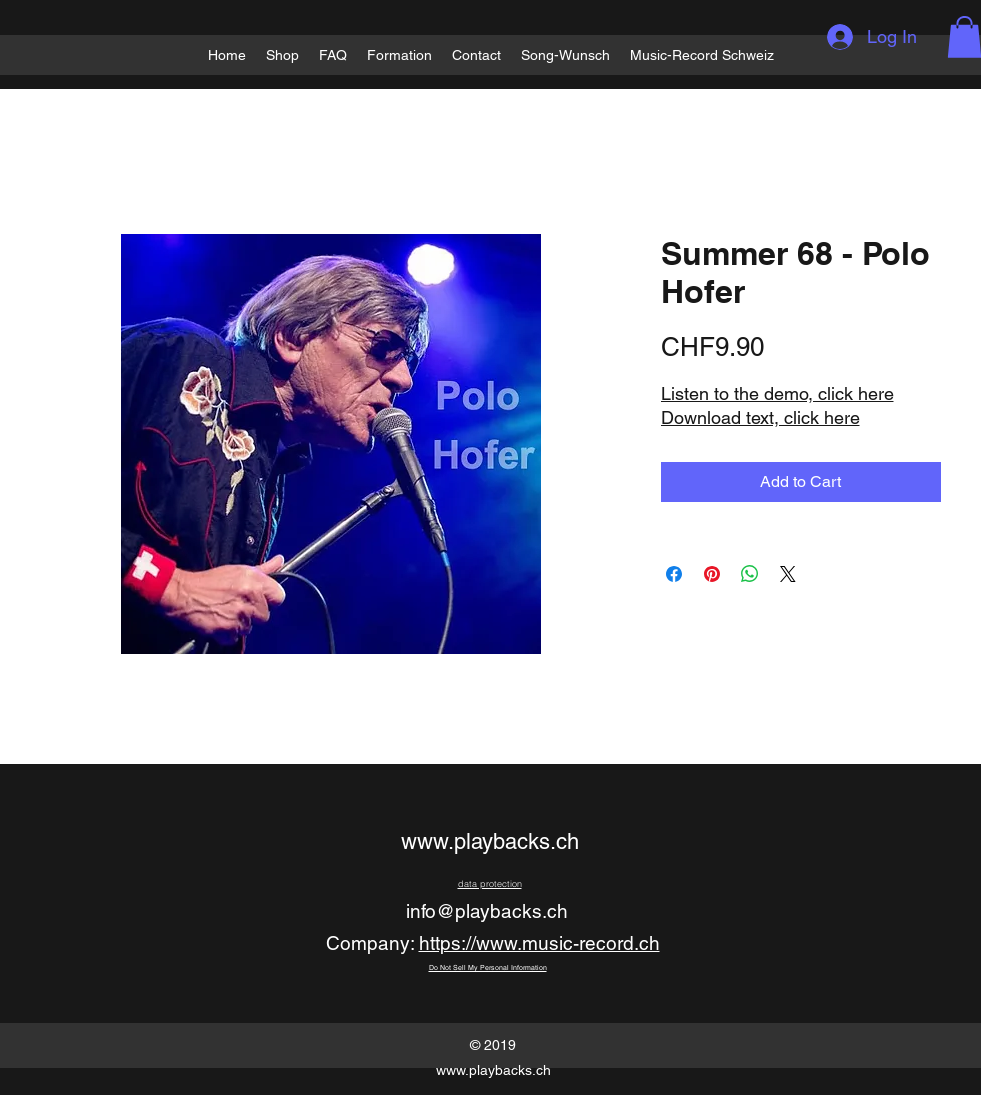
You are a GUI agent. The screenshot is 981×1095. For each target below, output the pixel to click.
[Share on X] (788, 574)
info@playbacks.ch (487, 911)
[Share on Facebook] (674, 574)
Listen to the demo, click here (777, 393)
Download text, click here (760, 417)
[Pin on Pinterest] (712, 574)
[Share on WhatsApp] (750, 574)
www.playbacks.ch (490, 841)
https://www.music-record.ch (539, 943)
